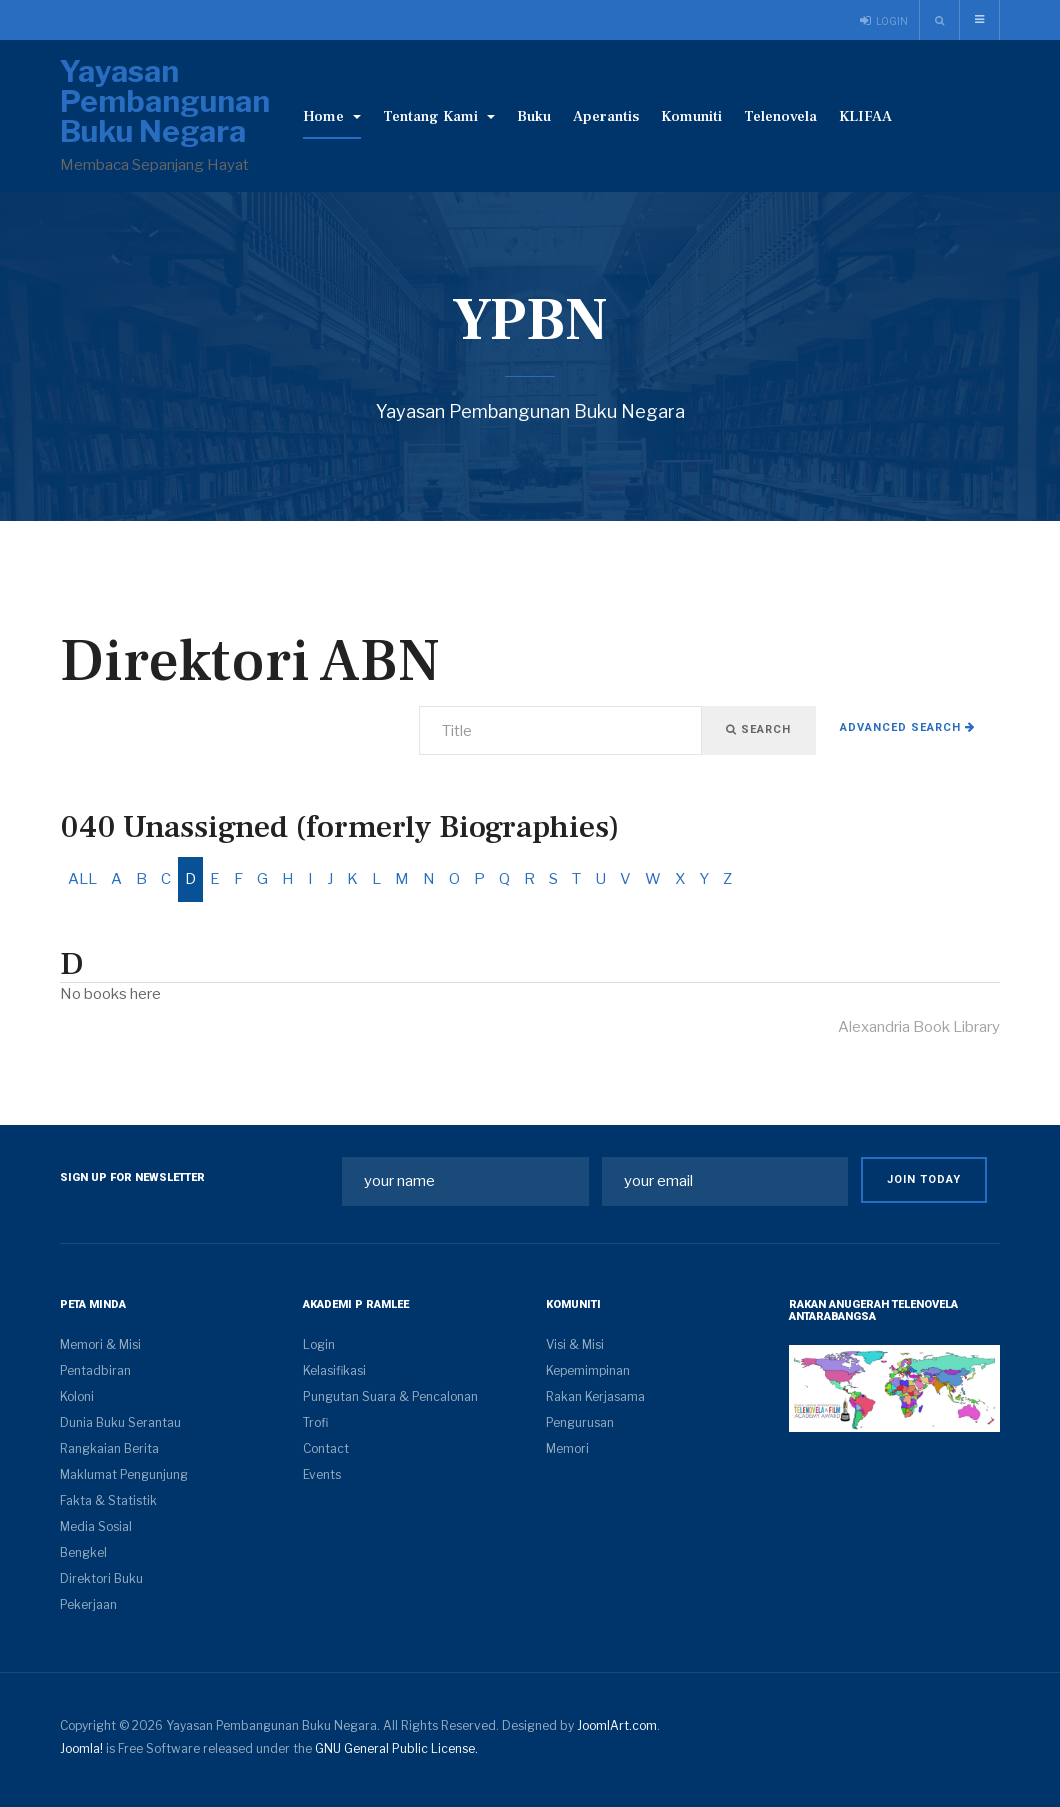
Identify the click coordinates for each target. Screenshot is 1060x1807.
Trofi (315, 1422)
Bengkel (83, 1552)
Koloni (77, 1396)
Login (319, 1344)
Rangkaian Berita (109, 1448)
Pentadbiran (95, 1370)
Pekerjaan (88, 1604)
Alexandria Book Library (919, 1027)
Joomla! (81, 1748)
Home (332, 116)
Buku (534, 116)
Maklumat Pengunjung (124, 1474)
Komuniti (691, 116)
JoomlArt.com (617, 1725)
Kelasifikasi (334, 1370)
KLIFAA (865, 116)
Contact (326, 1448)
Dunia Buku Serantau (120, 1422)
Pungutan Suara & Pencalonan (390, 1396)
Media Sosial (96, 1526)
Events (322, 1474)
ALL (82, 879)
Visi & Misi (575, 1344)
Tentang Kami (439, 116)
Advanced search (907, 727)
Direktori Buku (101, 1578)
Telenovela (780, 116)
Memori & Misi (100, 1344)
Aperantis (606, 116)
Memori (567, 1448)
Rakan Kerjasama (595, 1396)
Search (758, 729)
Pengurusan (580, 1422)
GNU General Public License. (396, 1748)
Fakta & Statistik (108, 1500)
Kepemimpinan (588, 1370)
